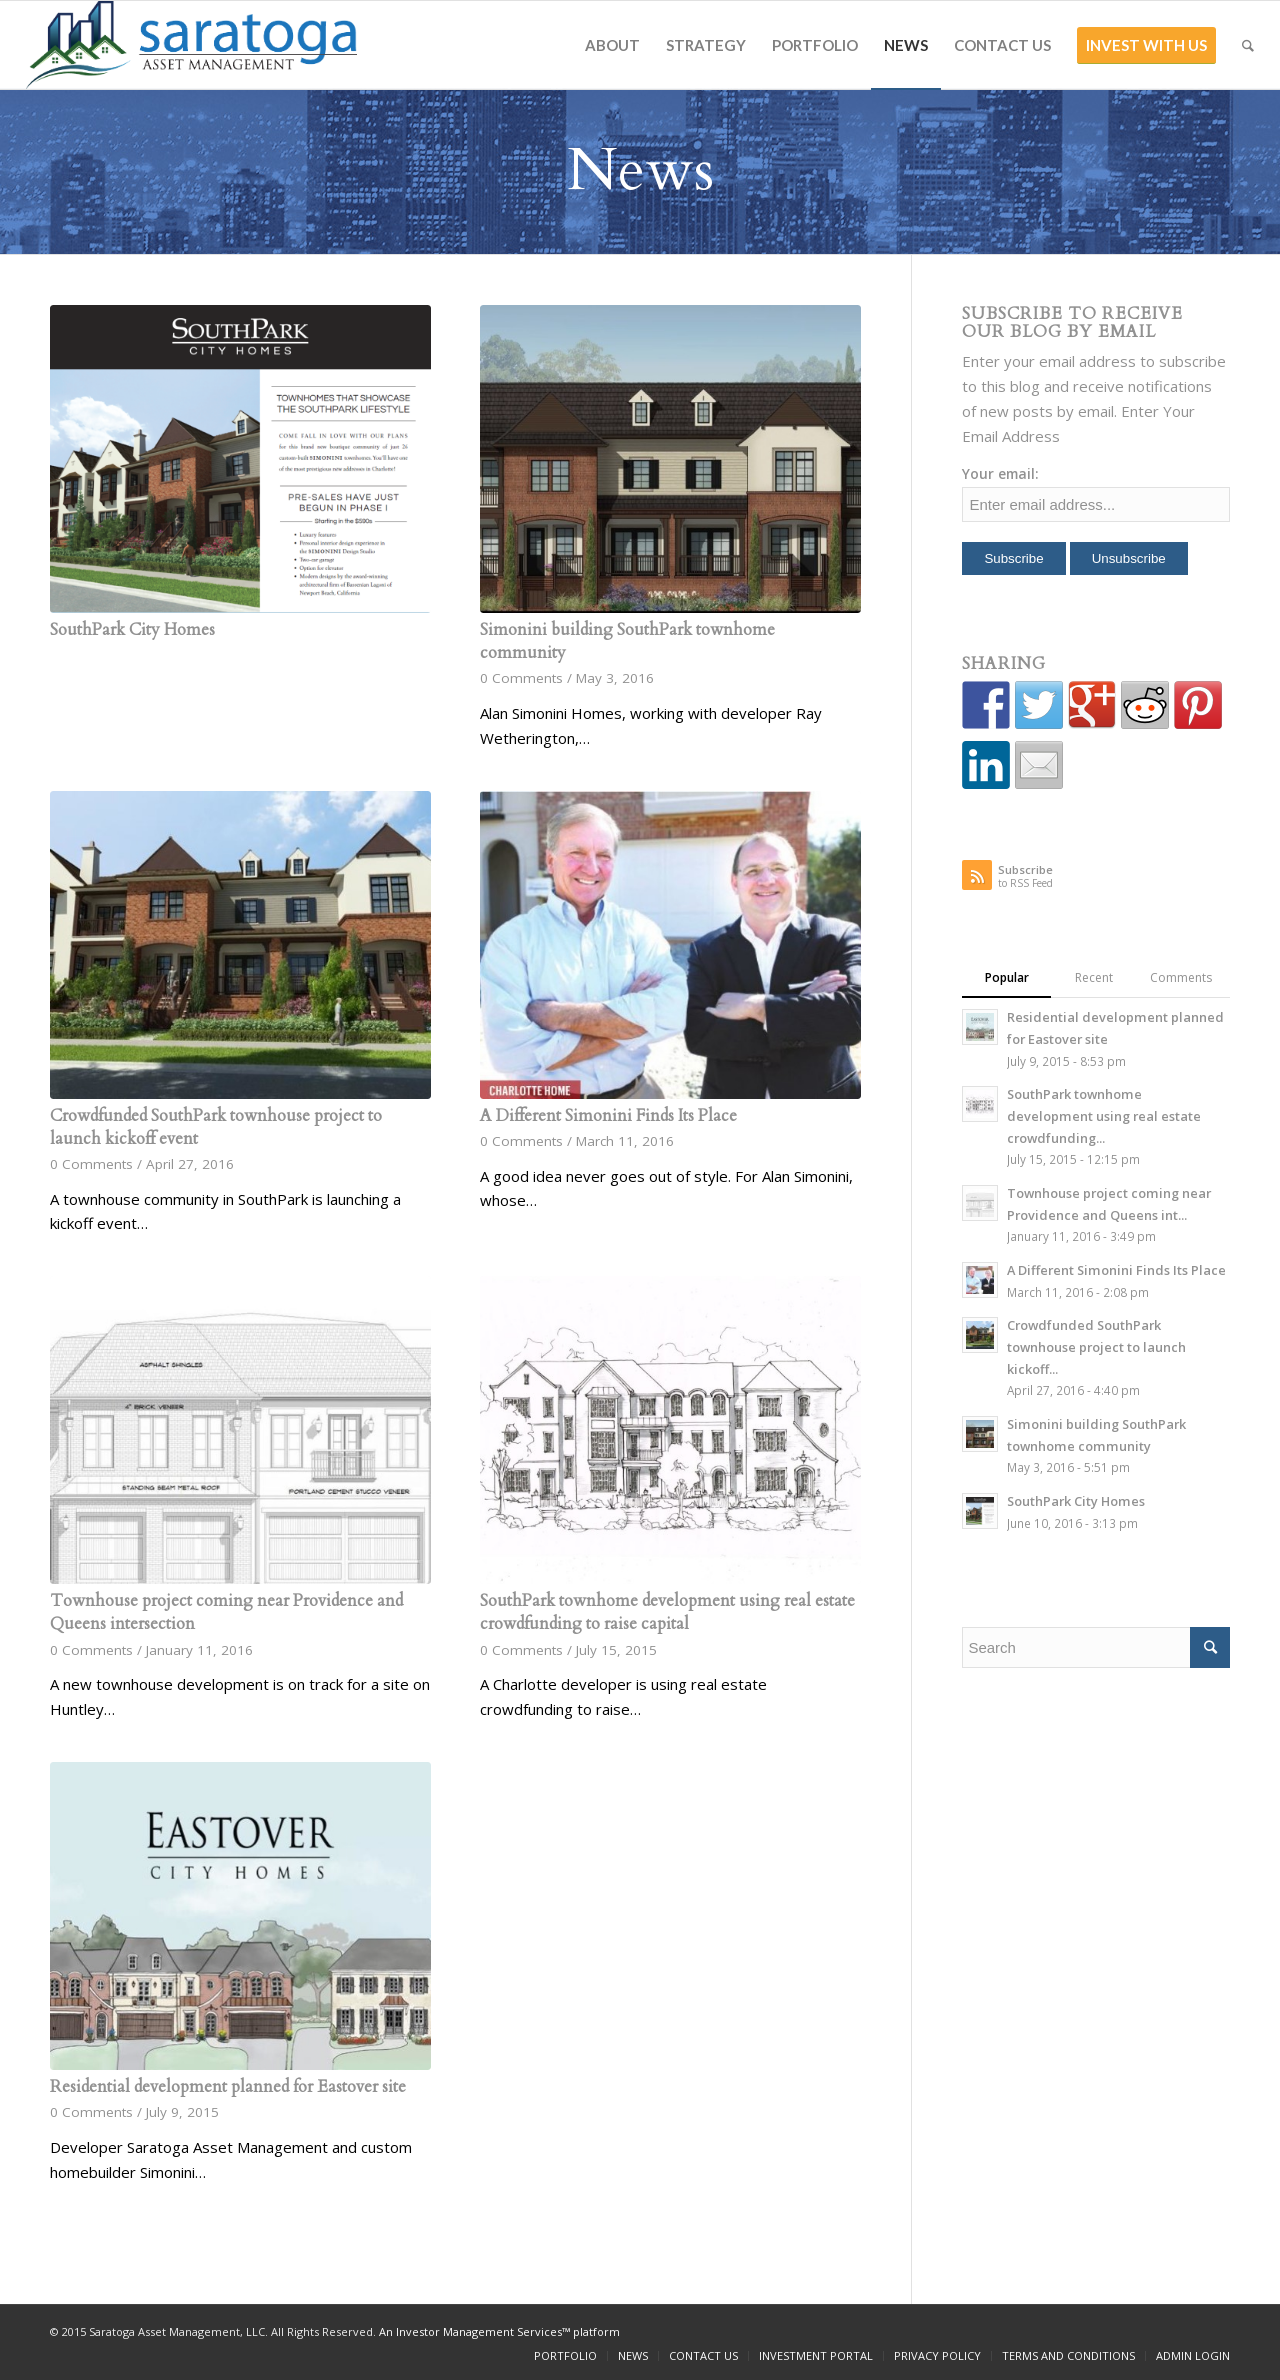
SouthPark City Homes (132, 630)
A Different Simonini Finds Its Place (608, 1116)
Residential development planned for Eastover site (228, 2087)
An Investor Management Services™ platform (499, 2331)
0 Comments (521, 678)
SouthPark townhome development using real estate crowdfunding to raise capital (667, 1612)
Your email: (1000, 473)
